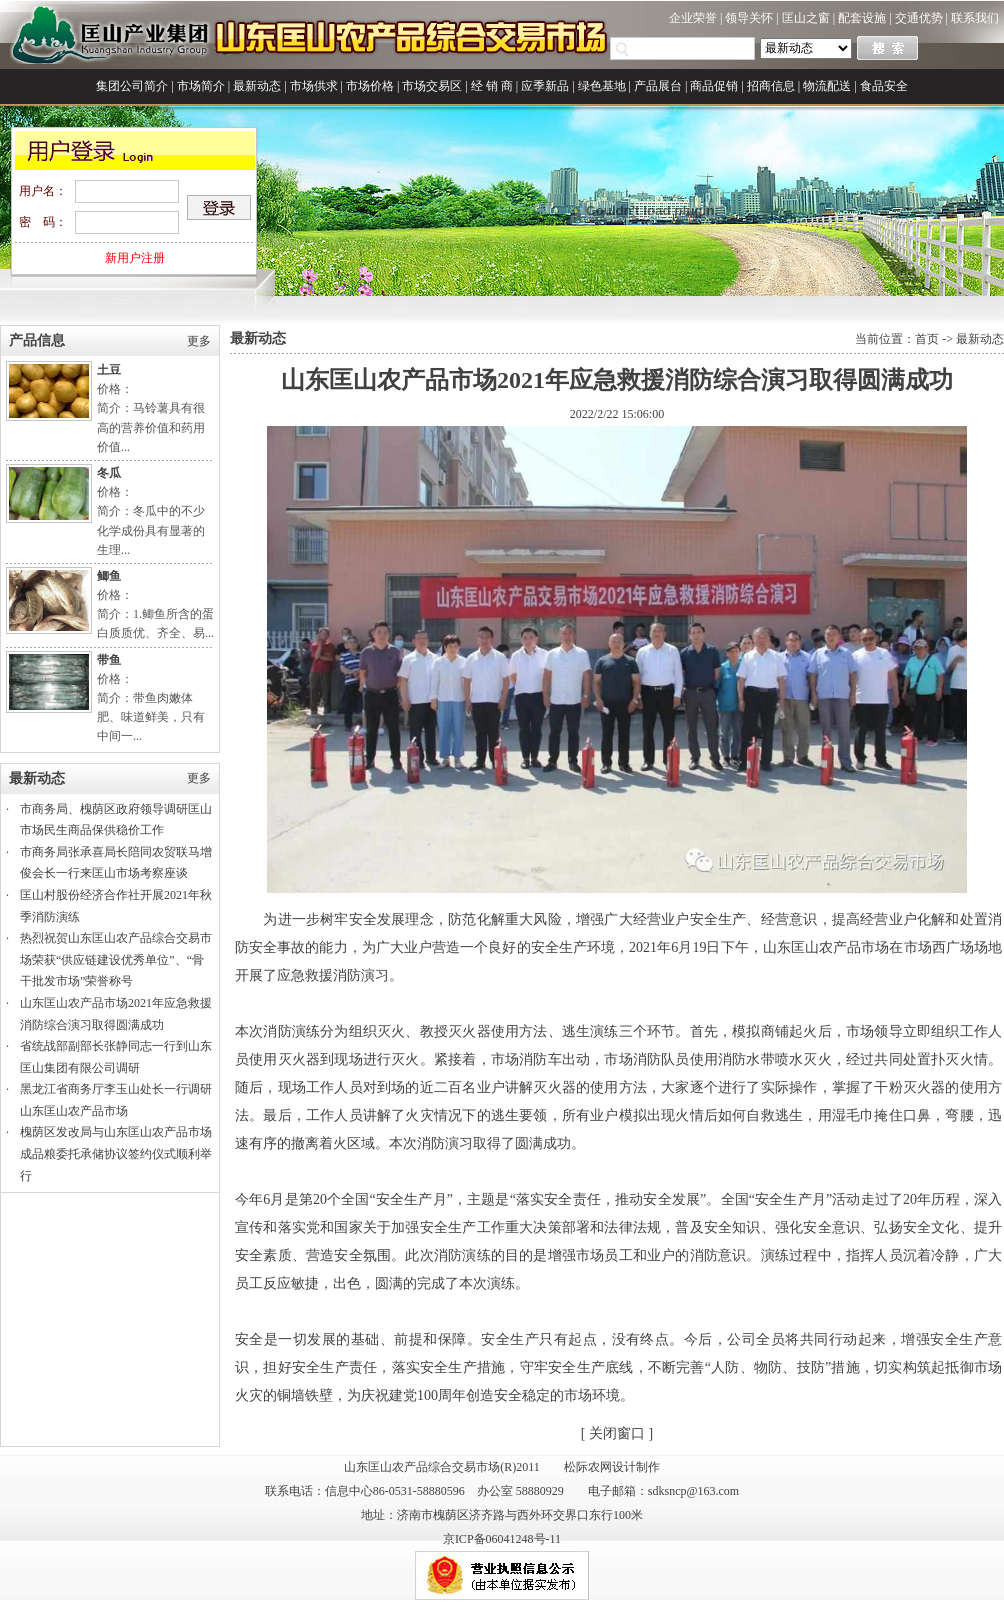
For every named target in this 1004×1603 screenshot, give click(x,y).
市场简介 (201, 86)
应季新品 (545, 86)
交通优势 (919, 18)
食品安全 (884, 86)
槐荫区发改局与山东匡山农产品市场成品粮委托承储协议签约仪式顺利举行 (116, 1153)
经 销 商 (492, 86)
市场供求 (314, 86)
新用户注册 (135, 258)
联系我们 (975, 18)
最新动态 (257, 86)
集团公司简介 (132, 86)
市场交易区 (432, 86)
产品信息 (37, 340)
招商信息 (771, 86)
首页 (927, 339)
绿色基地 (602, 86)
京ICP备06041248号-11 (502, 1539)
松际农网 (588, 1467)
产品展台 (658, 86)
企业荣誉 (693, 18)
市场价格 (370, 86)
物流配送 (827, 86)
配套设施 (862, 18)
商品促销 (714, 86)
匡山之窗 (806, 18)
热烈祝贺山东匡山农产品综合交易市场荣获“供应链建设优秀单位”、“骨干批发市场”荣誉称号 (116, 959)
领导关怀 (749, 18)
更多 (199, 341)
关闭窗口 (617, 1433)
